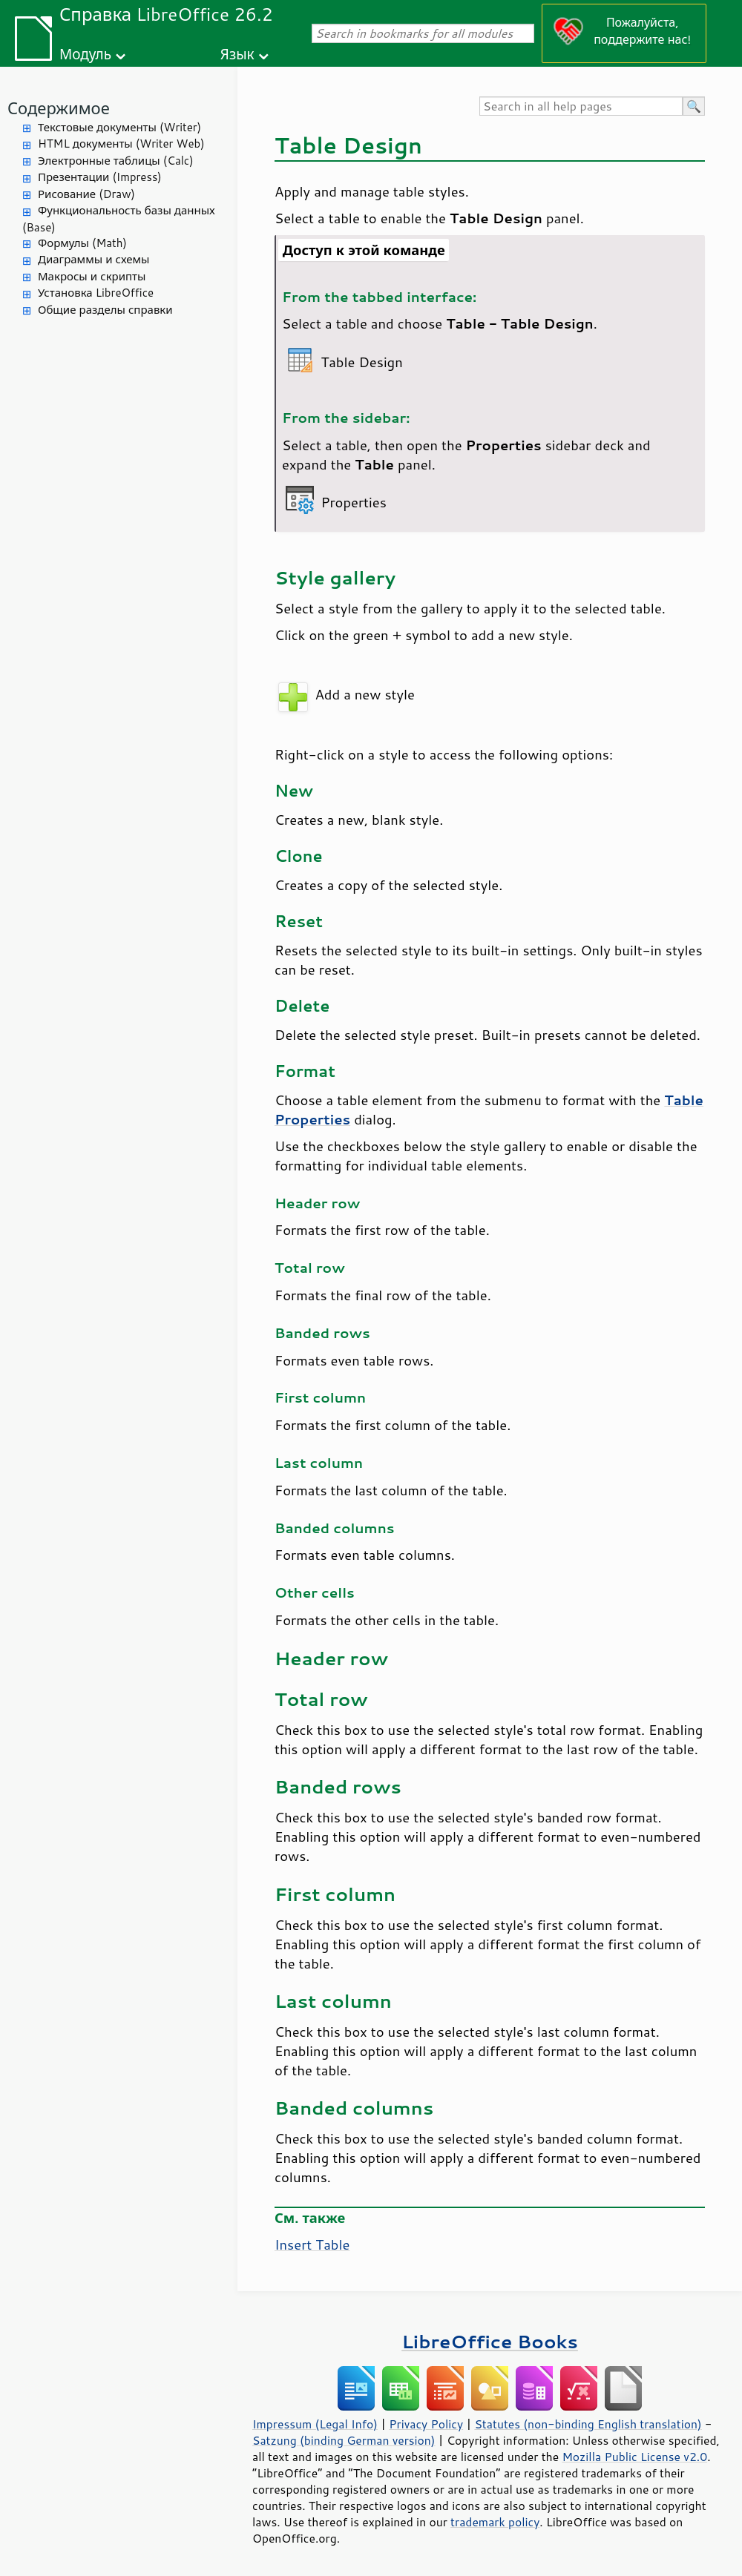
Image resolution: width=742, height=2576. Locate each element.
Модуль (85, 54)
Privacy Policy (426, 2424)
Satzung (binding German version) (344, 2440)
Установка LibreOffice (96, 292)
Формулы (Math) (82, 243)
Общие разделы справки (105, 309)
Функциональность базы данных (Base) (118, 218)
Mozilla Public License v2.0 (634, 2456)
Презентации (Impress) (100, 177)
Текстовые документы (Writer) (119, 127)
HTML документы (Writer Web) (121, 143)
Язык (237, 54)
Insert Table (312, 2244)
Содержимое (58, 107)
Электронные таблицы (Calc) (116, 160)
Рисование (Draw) (86, 194)
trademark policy (494, 2522)
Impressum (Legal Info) (315, 2424)
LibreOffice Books (489, 2341)
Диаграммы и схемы (94, 259)
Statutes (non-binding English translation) (587, 2424)
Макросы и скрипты (91, 276)
